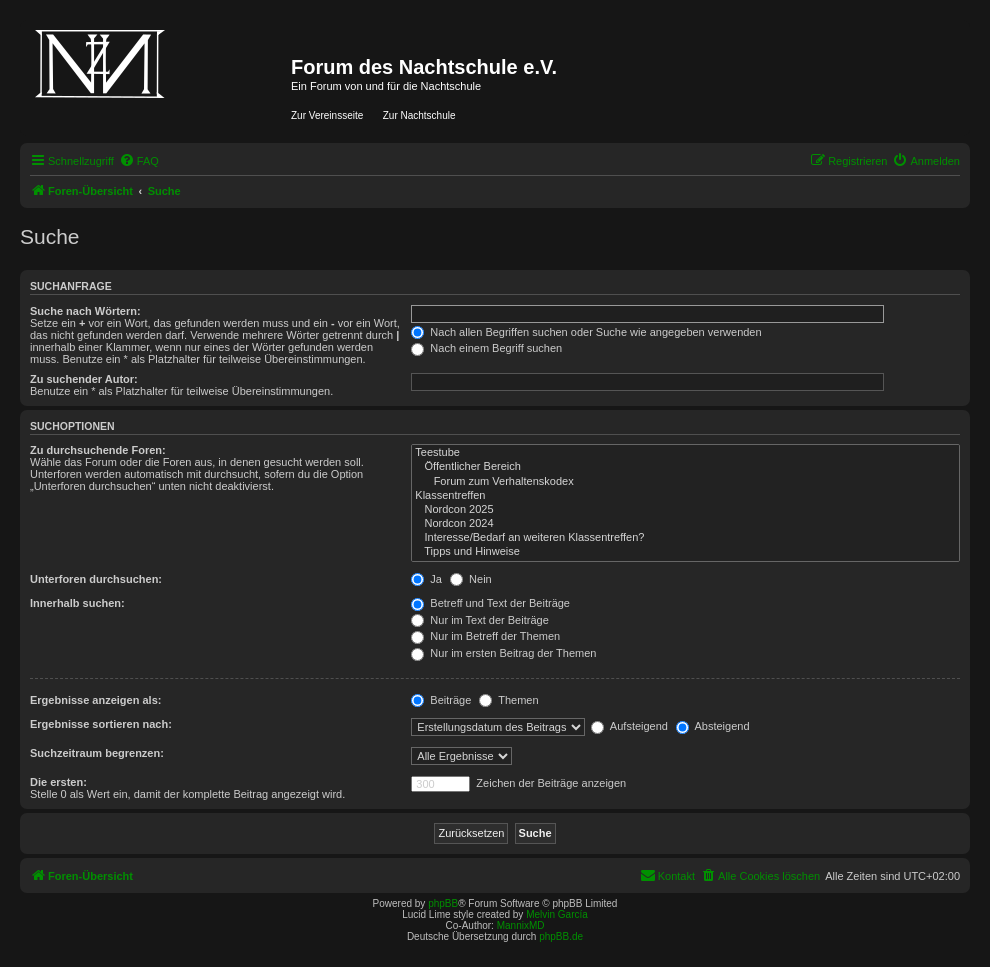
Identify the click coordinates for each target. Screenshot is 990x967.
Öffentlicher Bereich (685, 467)
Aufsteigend (629, 726)
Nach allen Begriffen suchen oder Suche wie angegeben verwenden (586, 332)
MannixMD (521, 925)
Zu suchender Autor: (84, 379)
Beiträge (441, 700)
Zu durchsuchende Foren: (98, 450)
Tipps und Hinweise (685, 552)
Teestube (685, 453)
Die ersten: (58, 782)
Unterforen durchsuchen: (96, 579)
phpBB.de (561, 936)
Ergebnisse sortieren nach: (101, 724)
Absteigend (713, 726)
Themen (508, 700)
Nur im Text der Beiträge (479, 620)
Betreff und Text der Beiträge (490, 603)
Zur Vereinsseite (327, 115)
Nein (471, 579)
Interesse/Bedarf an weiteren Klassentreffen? (685, 538)
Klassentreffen (685, 496)
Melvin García (557, 914)
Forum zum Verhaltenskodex (685, 482)
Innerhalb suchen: (77, 603)
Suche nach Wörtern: (85, 311)
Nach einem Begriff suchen (486, 348)
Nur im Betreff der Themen (485, 636)
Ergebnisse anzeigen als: (95, 700)
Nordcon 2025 (685, 510)
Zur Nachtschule (419, 115)
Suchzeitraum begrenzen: (97, 753)
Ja (426, 579)
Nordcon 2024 (685, 524)
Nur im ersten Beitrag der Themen (503, 653)
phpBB (443, 903)
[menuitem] (139, 161)
